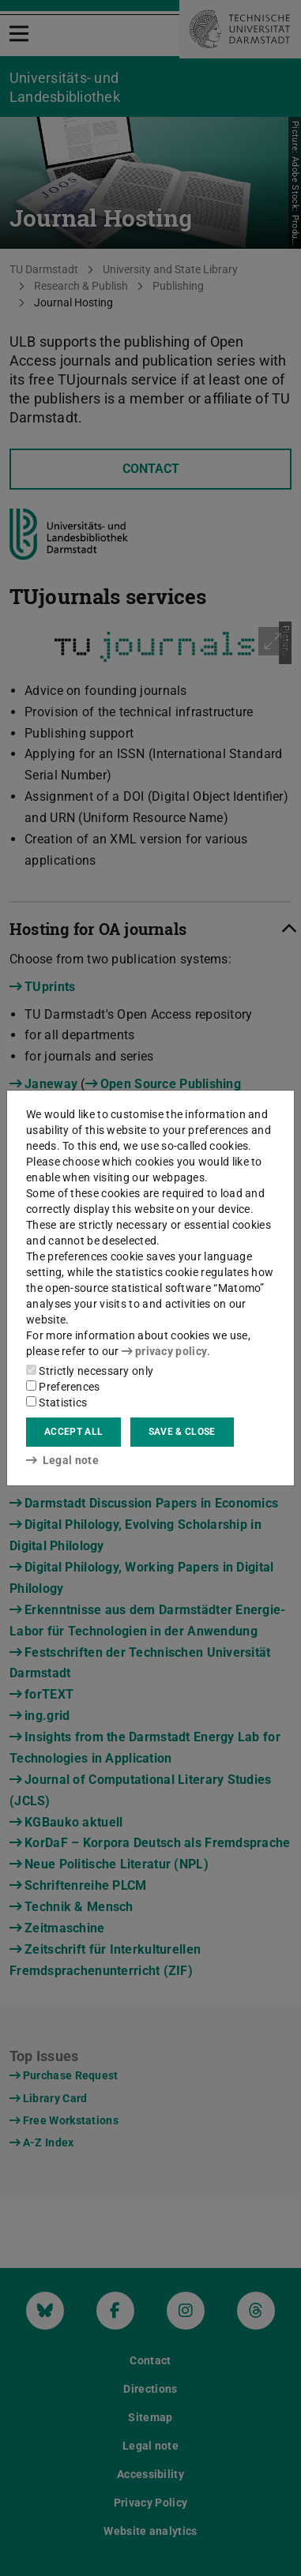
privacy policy (164, 1351)
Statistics (56, 1402)
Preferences (63, 1386)
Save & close (182, 1431)
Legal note (62, 1460)
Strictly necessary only (89, 1371)
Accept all (73, 1431)
